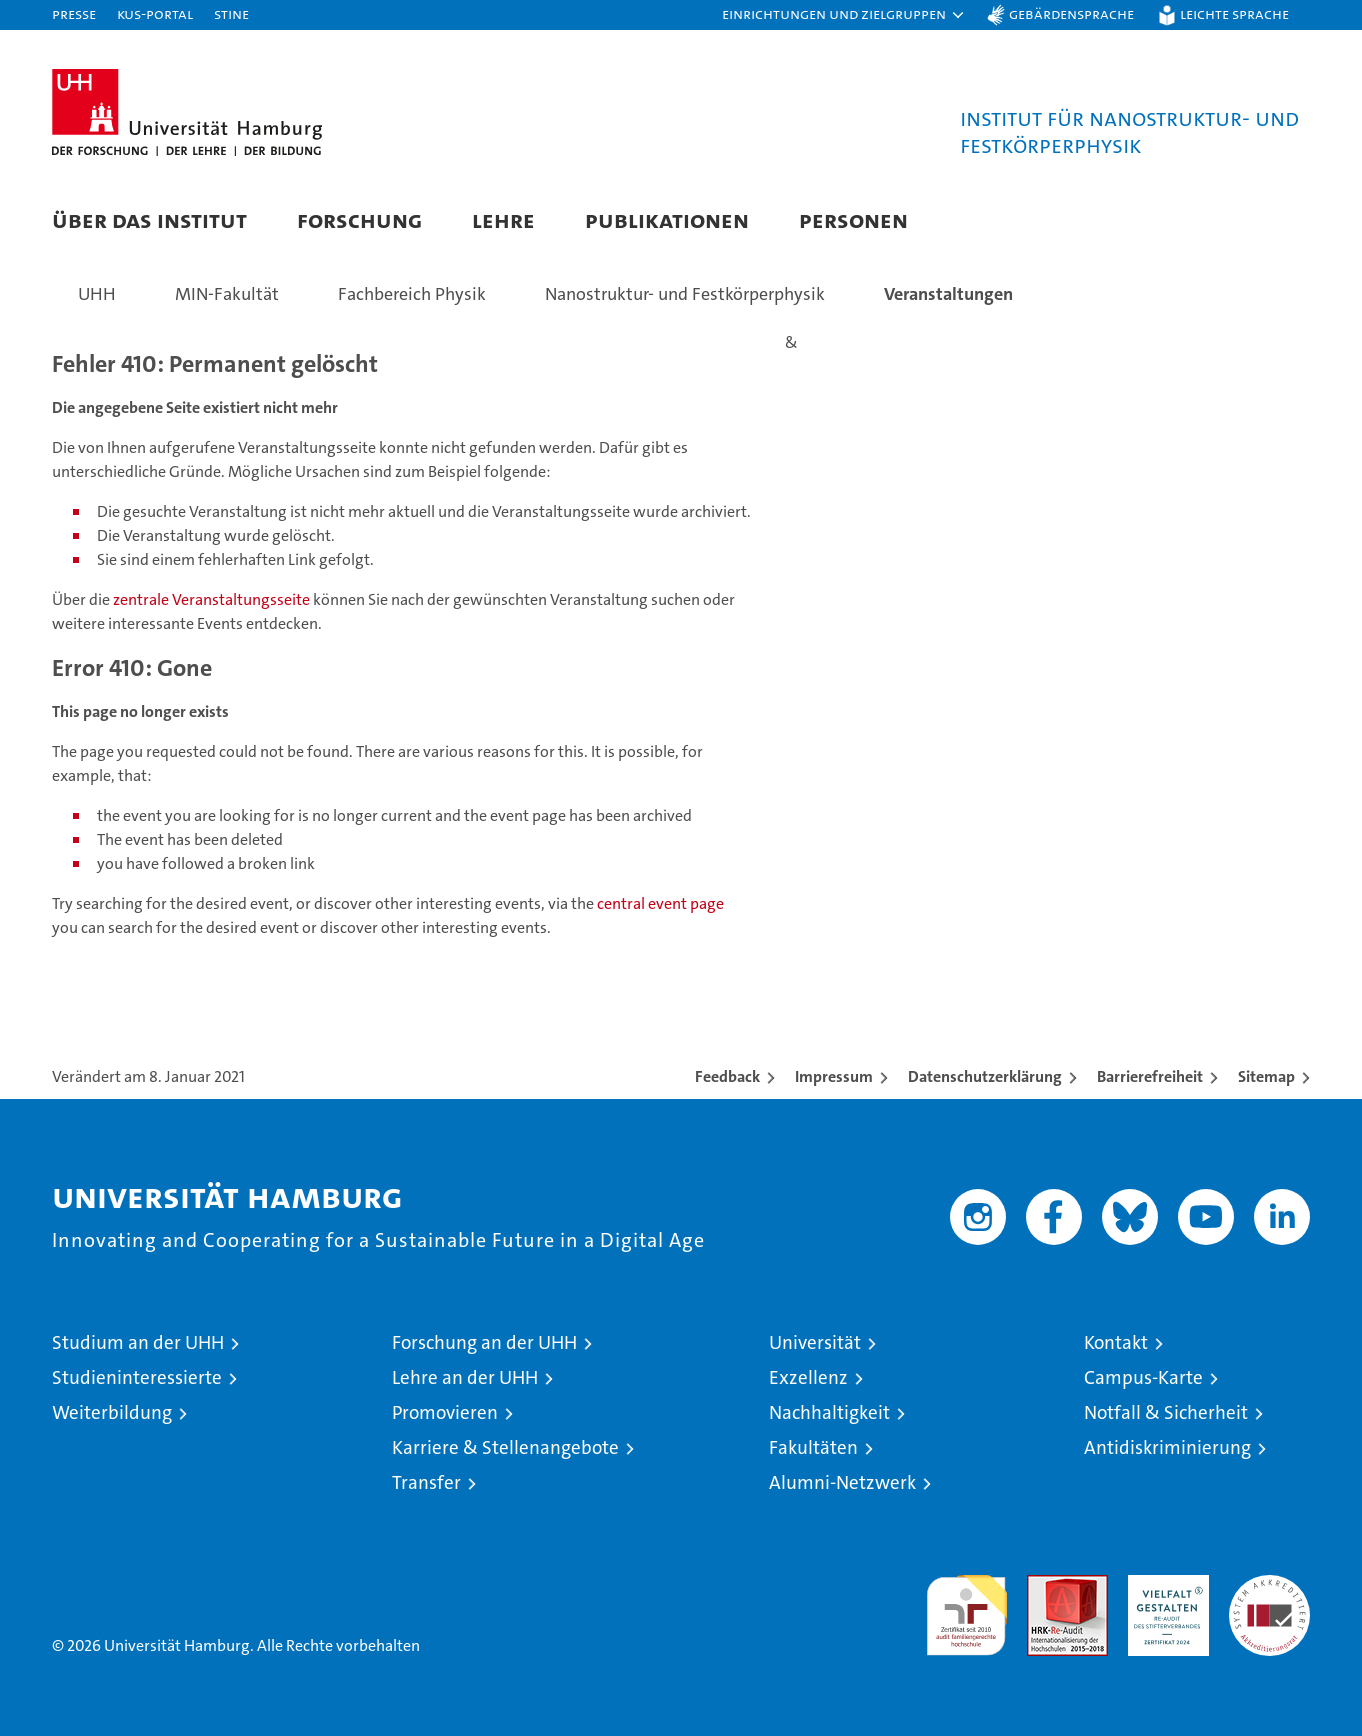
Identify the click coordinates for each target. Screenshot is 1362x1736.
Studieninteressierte (137, 1377)
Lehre (503, 219)
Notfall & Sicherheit (1166, 1412)
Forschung (359, 219)
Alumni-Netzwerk (842, 1482)
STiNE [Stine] (231, 13)
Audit (1046, 1585)
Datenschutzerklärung (985, 1076)
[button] (844, 15)
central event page (660, 903)
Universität (815, 1342)
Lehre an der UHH (465, 1377)
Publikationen (667, 219)
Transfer (426, 1482)
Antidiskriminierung (1167, 1447)
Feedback (727, 1076)
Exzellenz (808, 1377)
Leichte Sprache (1234, 13)
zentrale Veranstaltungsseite (213, 599)
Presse (74, 13)
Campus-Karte (1143, 1377)
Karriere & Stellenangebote (505, 1447)
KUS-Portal (155, 13)
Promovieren (445, 1412)
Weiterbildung (112, 1412)
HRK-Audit (1163, 1585)
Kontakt (1116, 1342)
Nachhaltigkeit (829, 1412)
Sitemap (1266, 1076)
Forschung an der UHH (484, 1342)
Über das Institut (149, 219)
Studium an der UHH (138, 1342)
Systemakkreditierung (1269, 1585)
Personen (853, 219)
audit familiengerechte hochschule (966, 1606)
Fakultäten (813, 1447)
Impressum (834, 1076)
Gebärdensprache (1071, 13)
